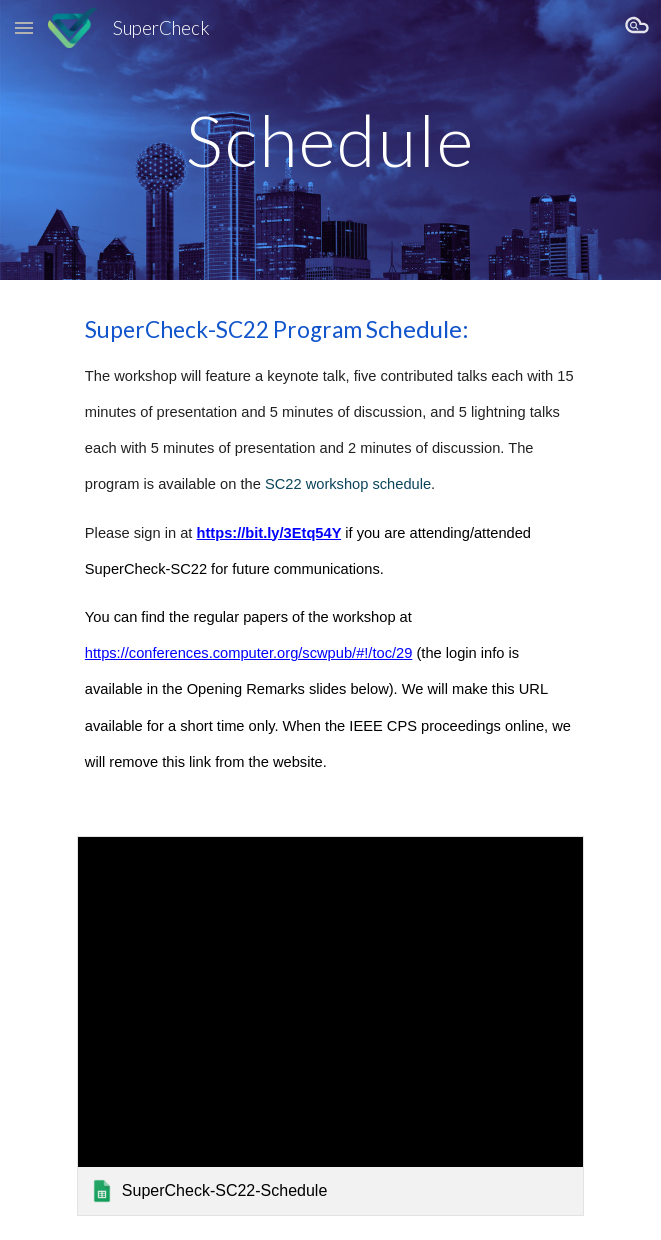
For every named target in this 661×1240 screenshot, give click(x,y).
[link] (330, 1026)
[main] (330, 140)
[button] (24, 27)
